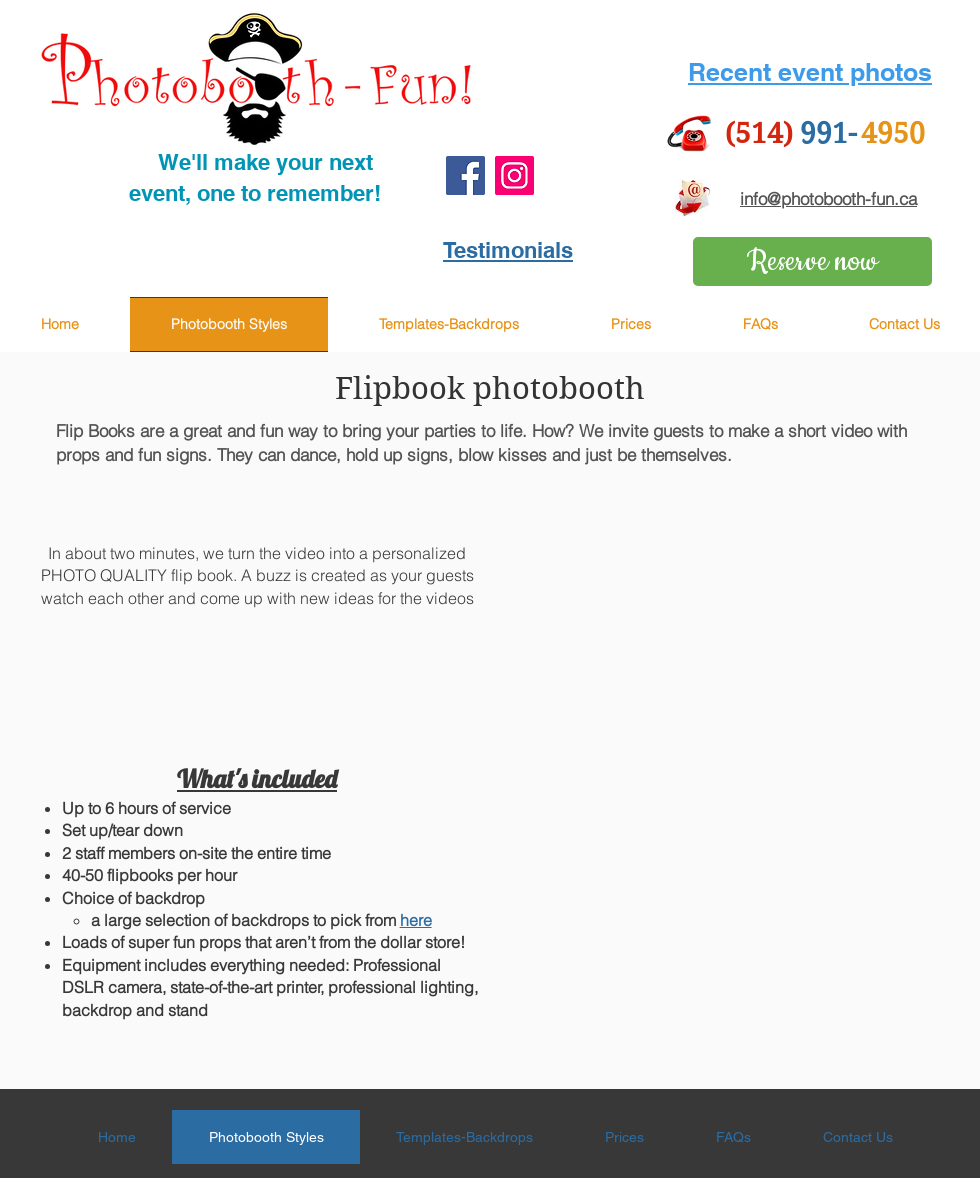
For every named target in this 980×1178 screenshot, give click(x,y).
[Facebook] (465, 175)
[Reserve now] (812, 261)
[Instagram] (514, 175)
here (416, 920)
